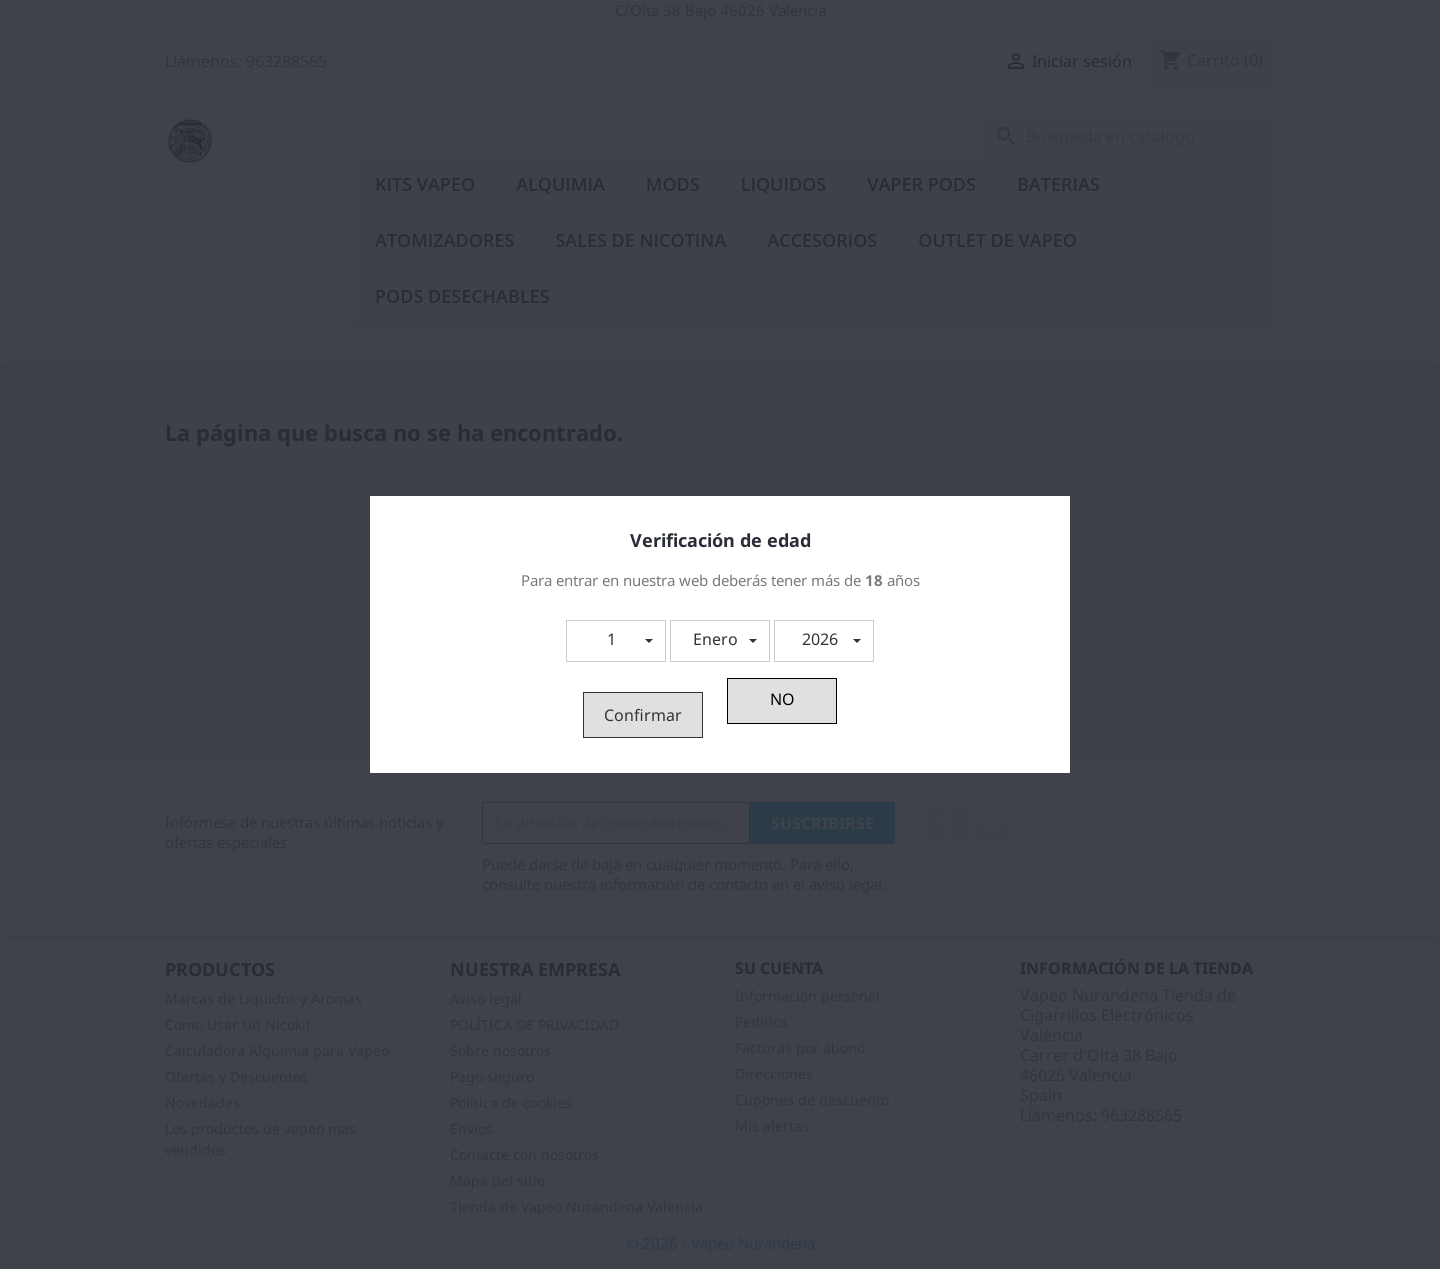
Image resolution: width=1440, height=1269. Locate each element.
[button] (616, 641)
